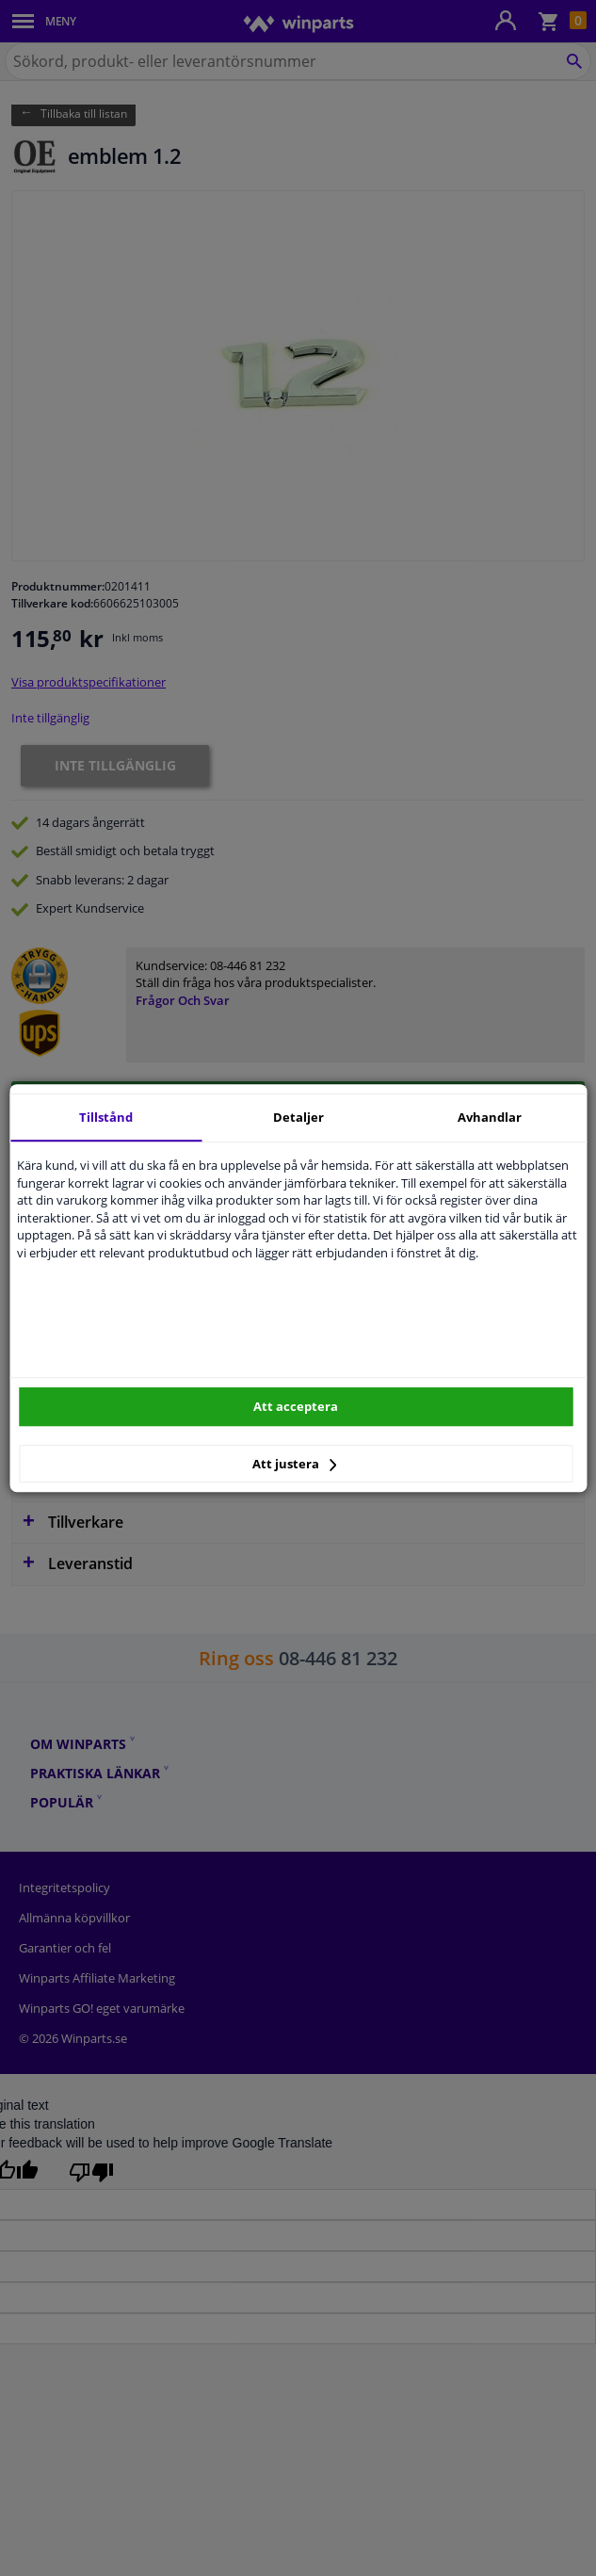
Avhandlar (490, 1117)
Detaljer (298, 1117)
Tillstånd (106, 1117)
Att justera (294, 1463)
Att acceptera (295, 1406)
